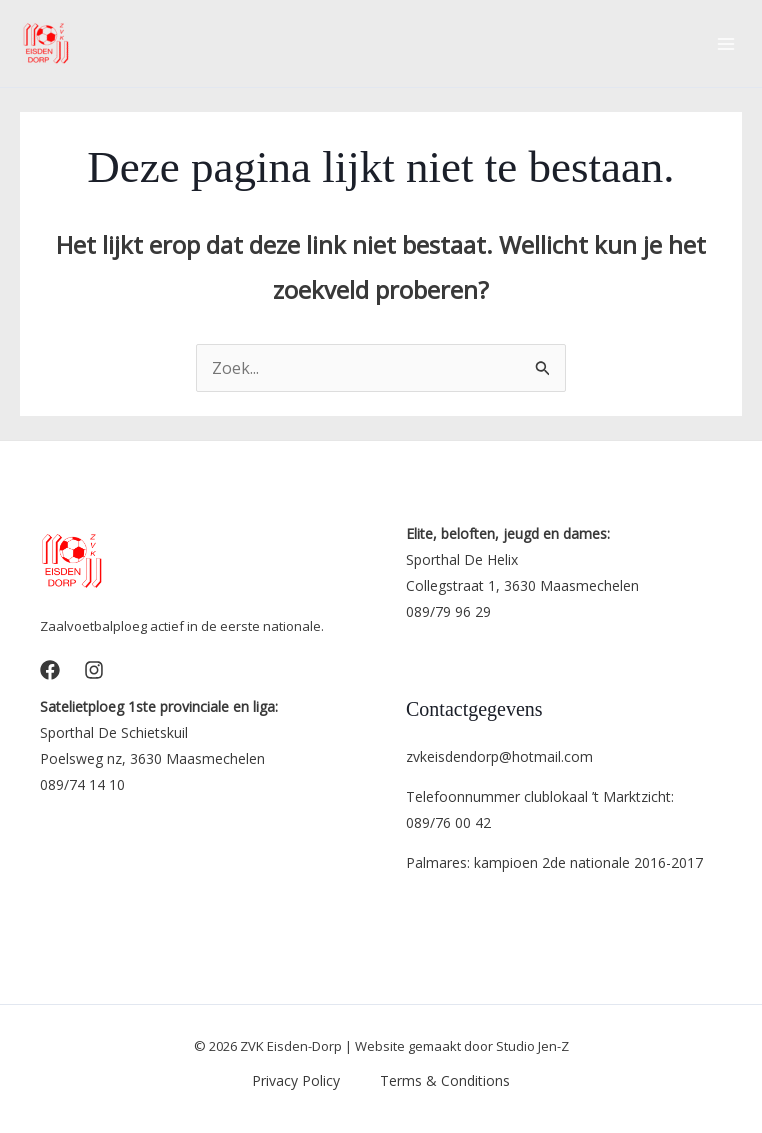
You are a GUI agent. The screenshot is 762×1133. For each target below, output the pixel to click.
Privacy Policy (296, 1080)
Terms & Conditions (445, 1080)
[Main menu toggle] (726, 44)
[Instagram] (94, 670)
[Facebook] (50, 670)
